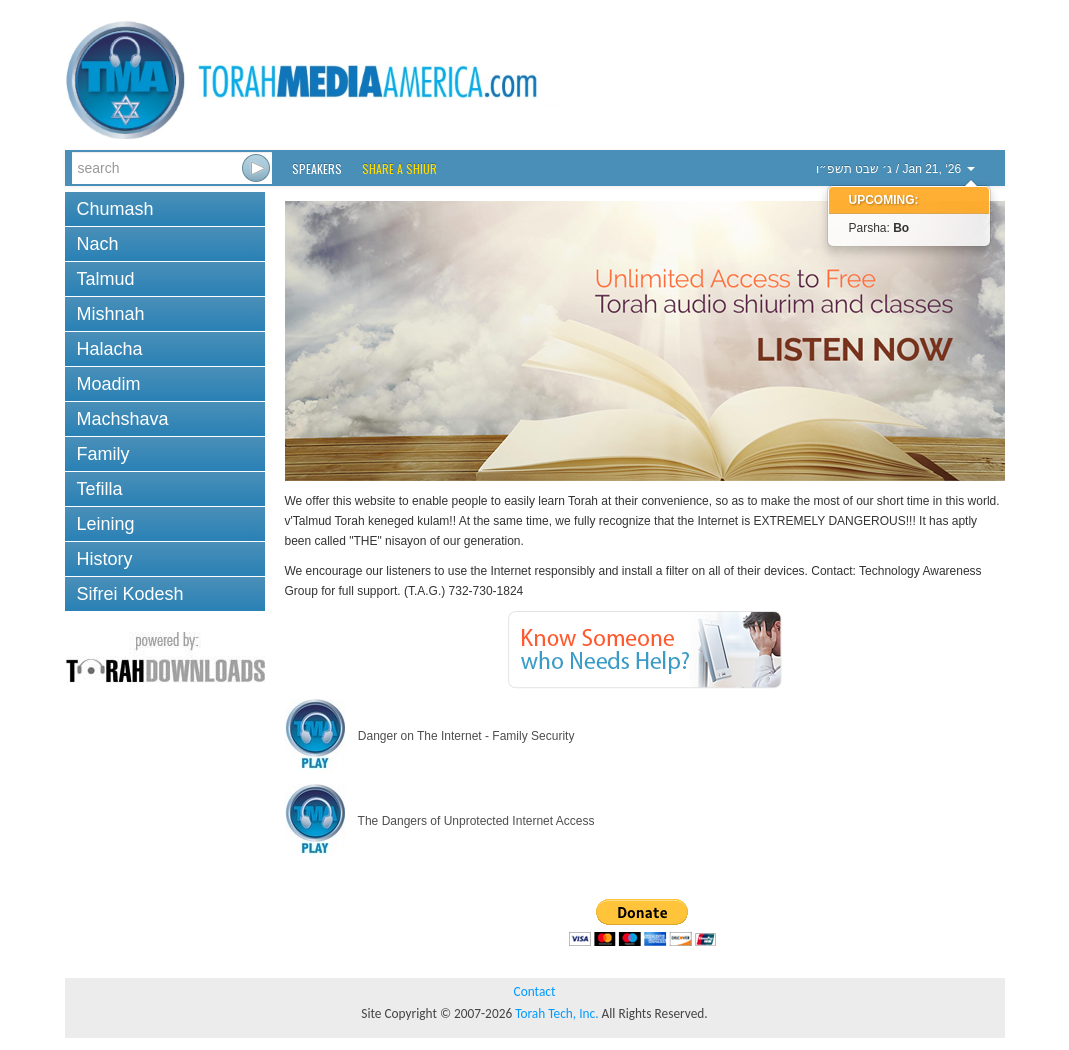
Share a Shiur (399, 168)
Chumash (115, 209)
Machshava (123, 419)
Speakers (317, 168)
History (105, 559)
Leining (106, 524)
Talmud (106, 279)
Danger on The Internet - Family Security (430, 736)
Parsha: (879, 228)
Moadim (109, 384)
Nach (98, 244)
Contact (535, 991)
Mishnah (111, 314)
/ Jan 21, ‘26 (895, 169)
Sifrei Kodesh (130, 594)
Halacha (110, 349)
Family (103, 454)
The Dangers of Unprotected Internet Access (440, 821)
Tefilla (100, 489)
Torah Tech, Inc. (556, 1013)
